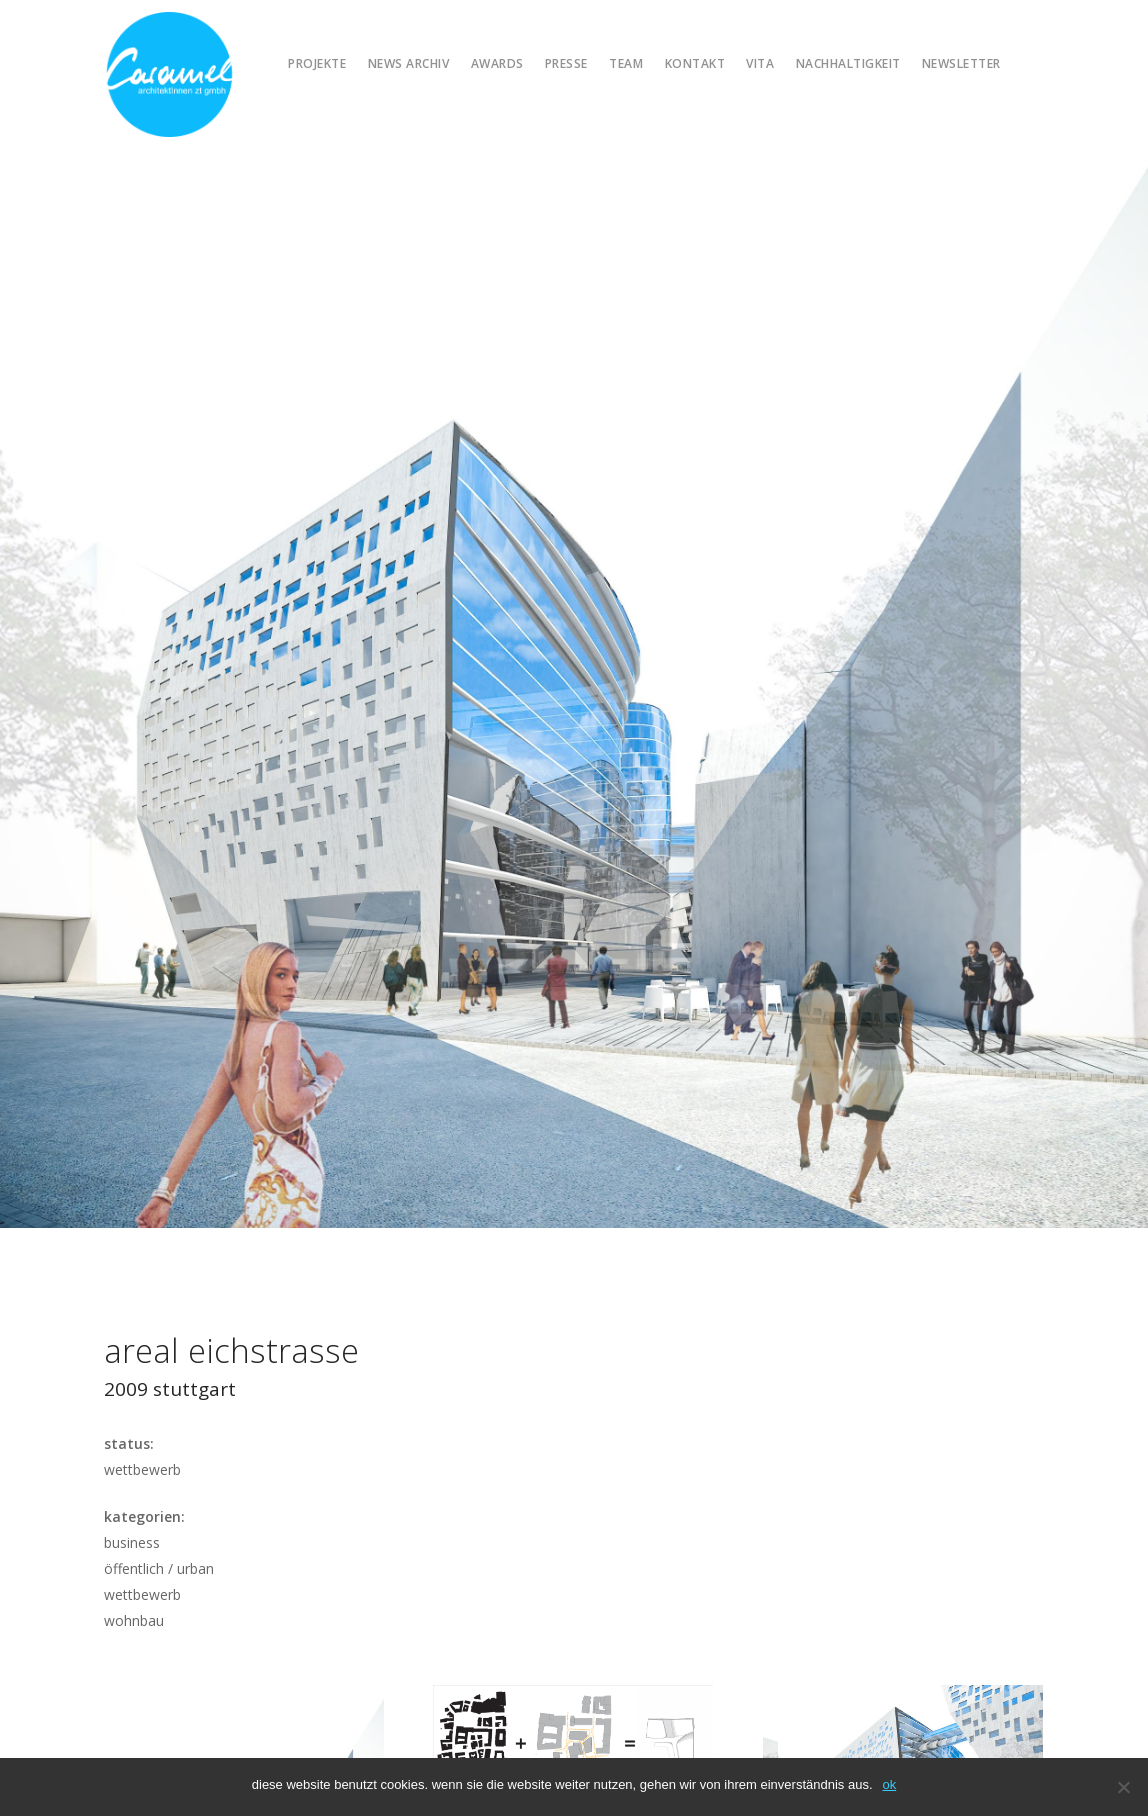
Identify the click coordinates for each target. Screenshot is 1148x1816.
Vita (760, 63)
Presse (566, 63)
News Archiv (409, 63)
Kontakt (695, 63)
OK (890, 1784)
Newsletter (961, 63)
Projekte (317, 63)
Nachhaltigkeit (848, 63)
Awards (497, 63)
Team (626, 63)
